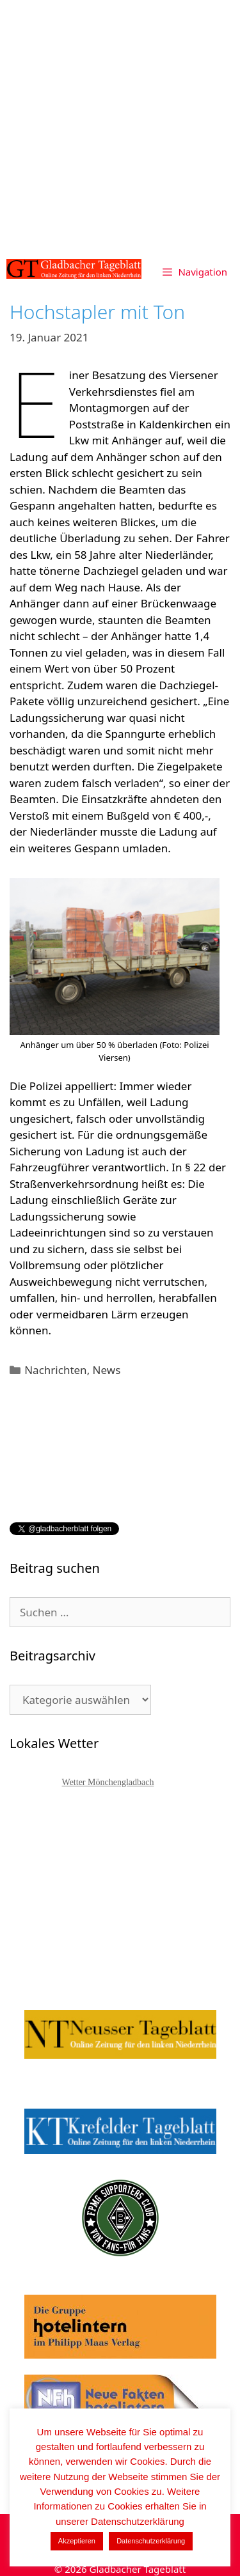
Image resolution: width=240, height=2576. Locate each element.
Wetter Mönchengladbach (108, 1782)
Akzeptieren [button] (76, 2541)
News (107, 1369)
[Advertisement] (120, 126)
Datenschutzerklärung (150, 2541)
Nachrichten (55, 1369)
